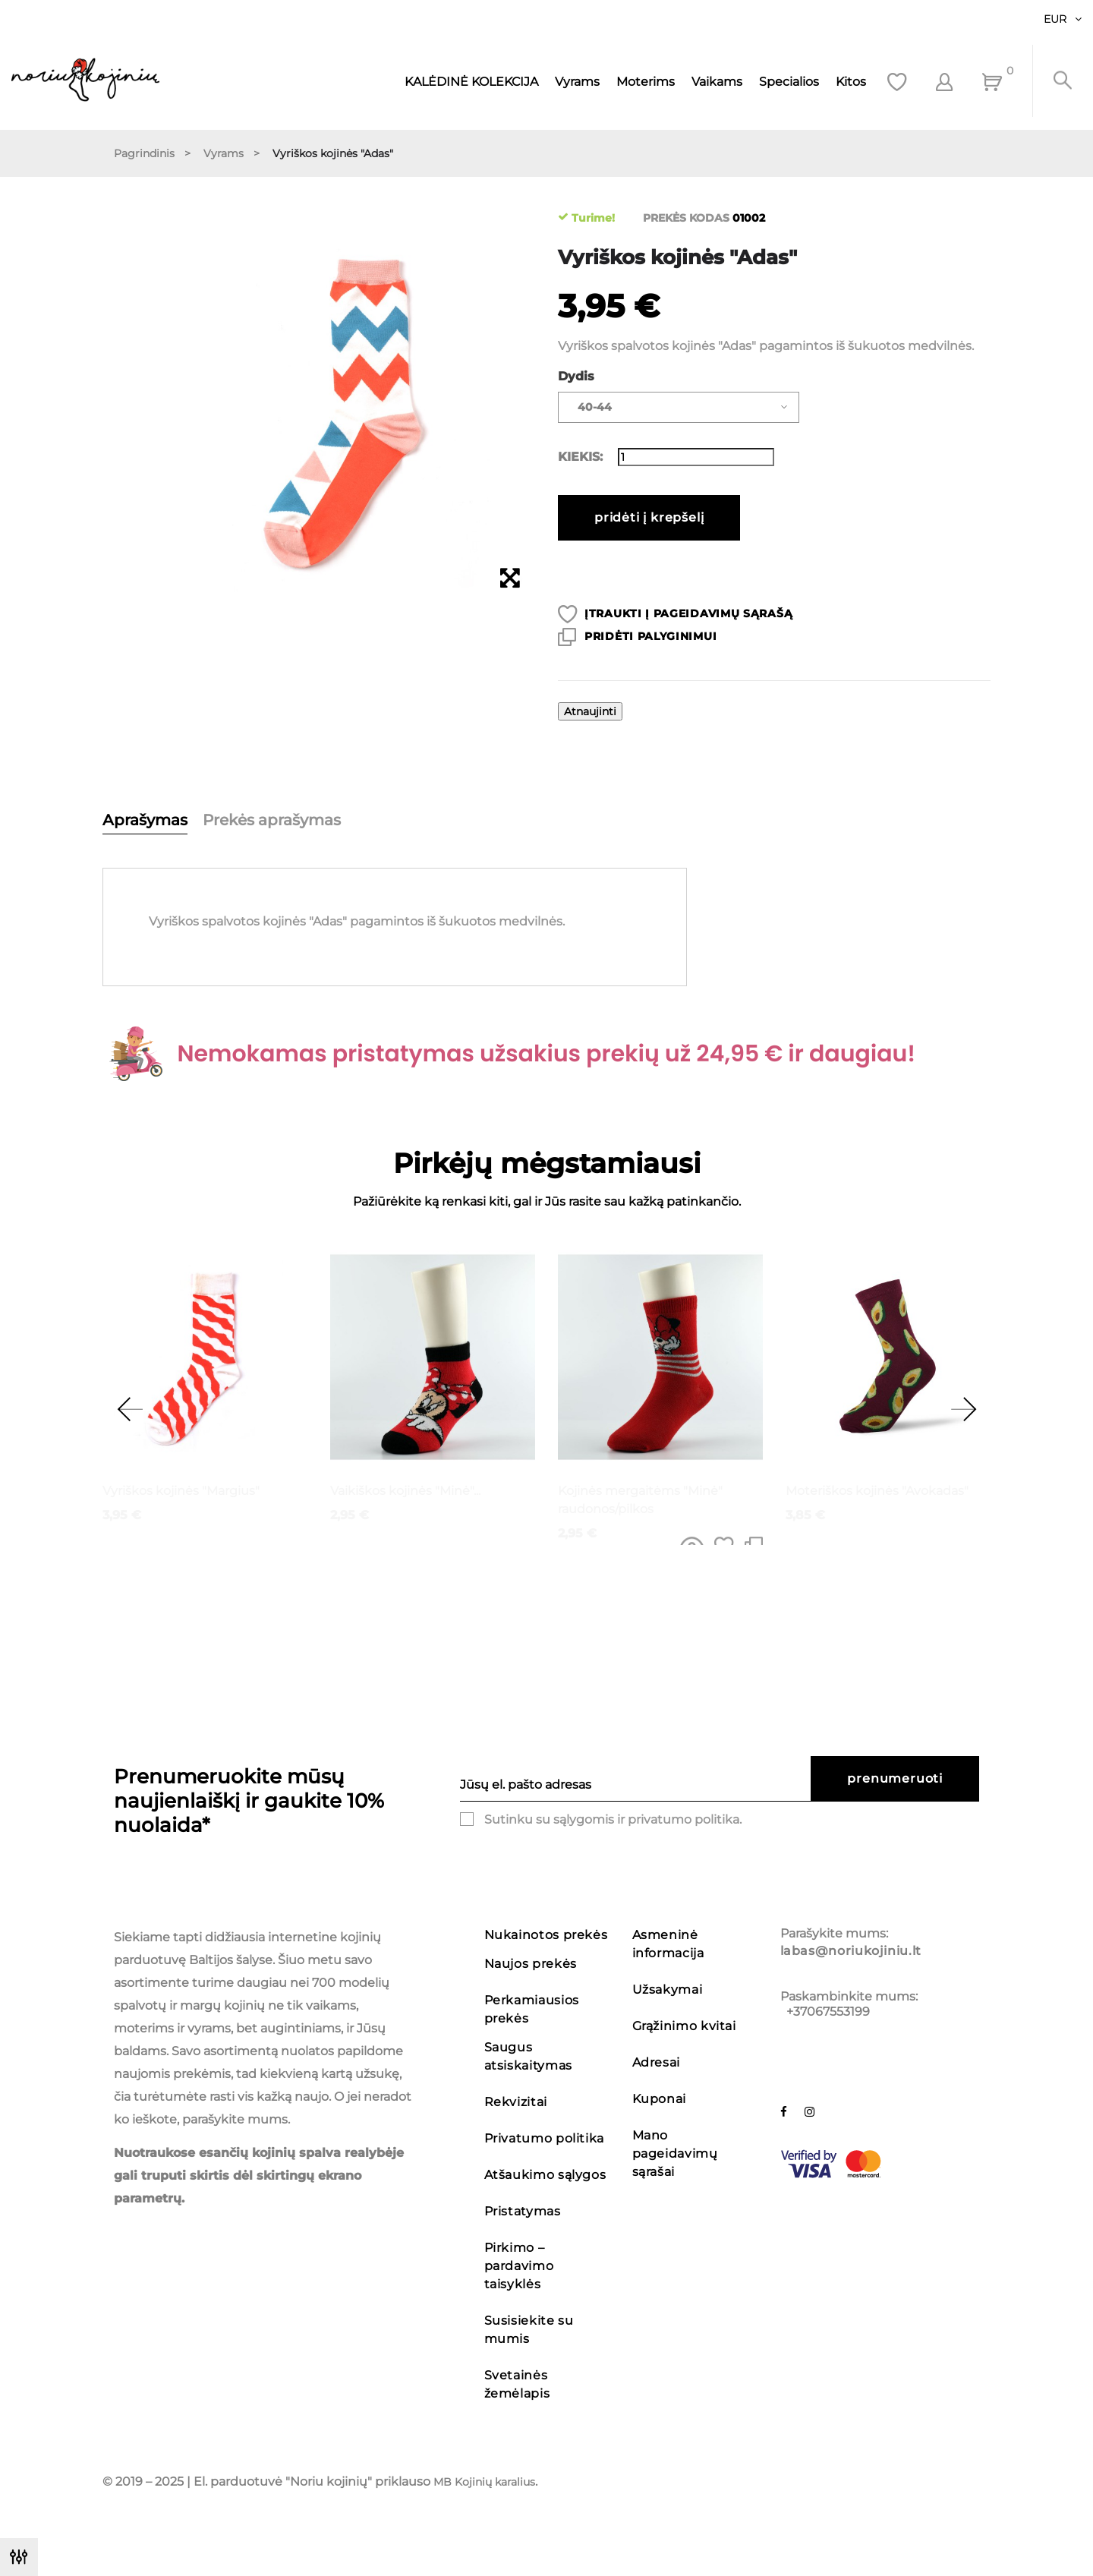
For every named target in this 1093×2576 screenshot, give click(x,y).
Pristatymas (522, 2211)
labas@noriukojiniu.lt (850, 1951)
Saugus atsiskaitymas (528, 2056)
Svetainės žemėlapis (517, 2384)
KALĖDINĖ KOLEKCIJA (471, 81)
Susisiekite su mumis (529, 2329)
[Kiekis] (696, 457)
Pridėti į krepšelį (649, 517)
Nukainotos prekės (546, 1935)
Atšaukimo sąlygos (545, 2175)
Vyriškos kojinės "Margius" (181, 1490)
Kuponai (659, 2099)
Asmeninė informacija (668, 1944)
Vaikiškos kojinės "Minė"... (405, 1490)
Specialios (789, 81)
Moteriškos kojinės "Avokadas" (877, 1490)
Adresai (656, 2062)
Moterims (645, 81)
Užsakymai (667, 1989)
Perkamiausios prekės (531, 2009)
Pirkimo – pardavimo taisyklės (519, 2265)
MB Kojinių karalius (484, 2482)
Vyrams (577, 81)
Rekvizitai (515, 2102)
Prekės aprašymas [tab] (272, 820)
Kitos (851, 81)
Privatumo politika (544, 2138)
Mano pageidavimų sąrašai (675, 2153)
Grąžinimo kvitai (684, 2026)
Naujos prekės (530, 1963)
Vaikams (716, 81)
